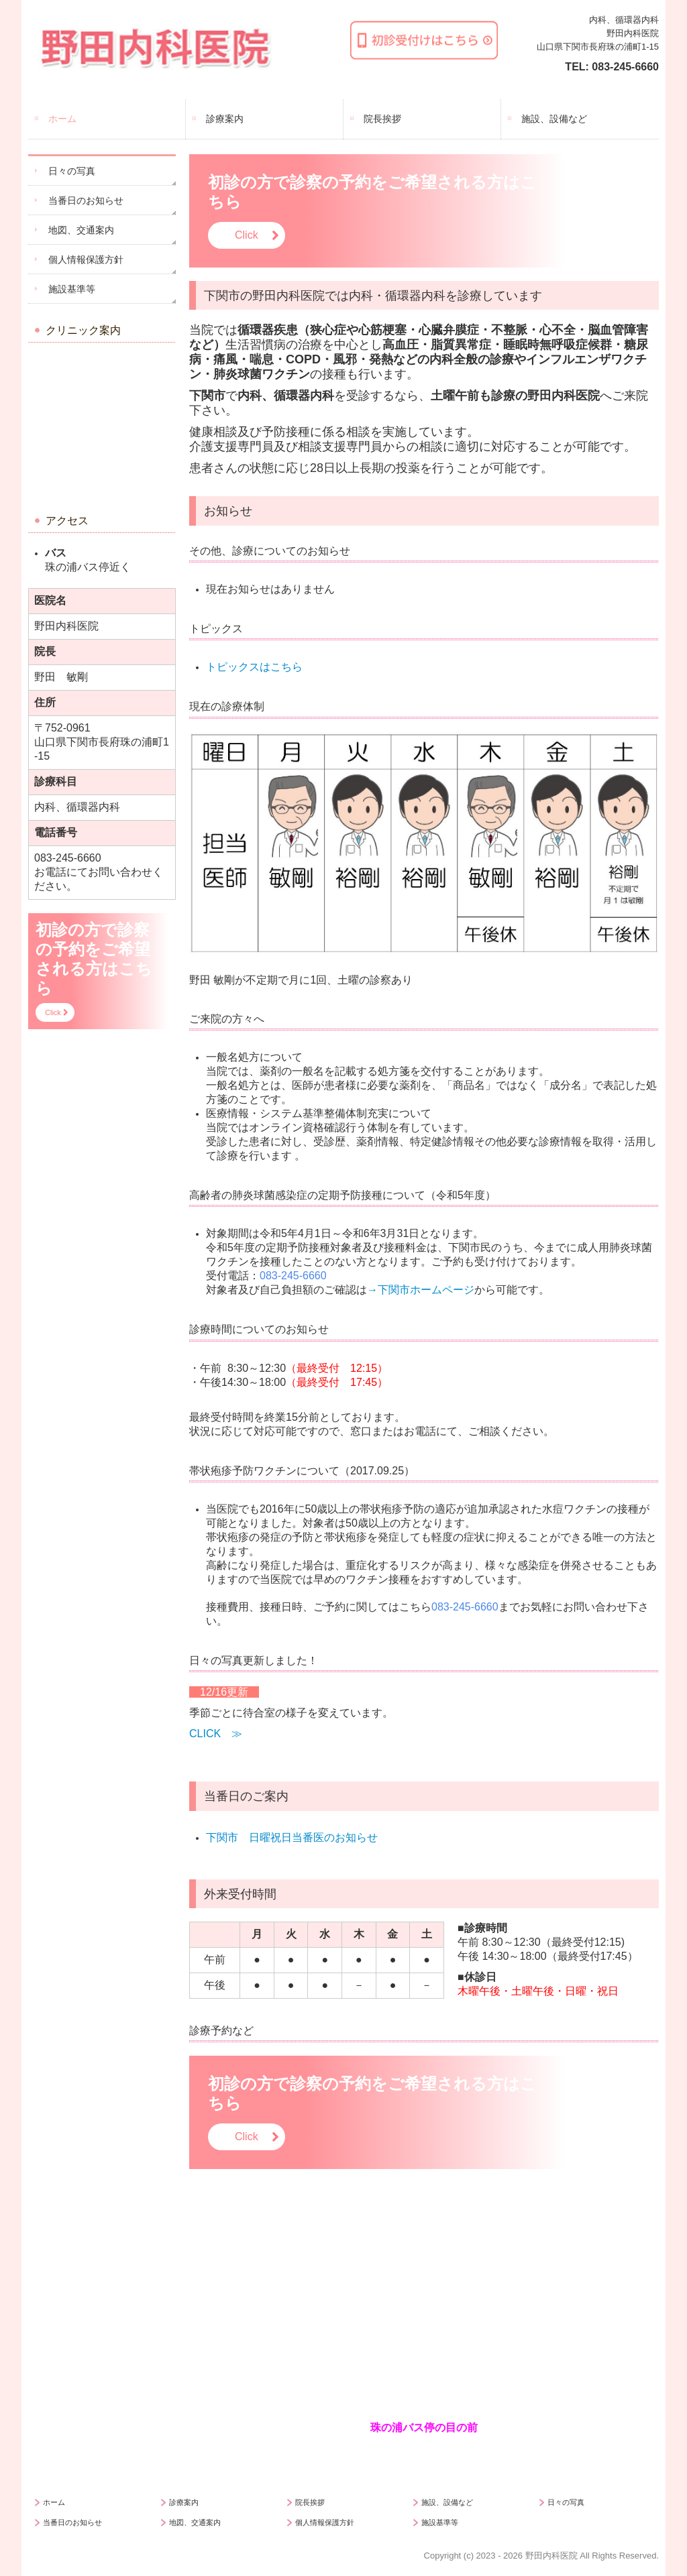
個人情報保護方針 (85, 259)
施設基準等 (71, 289)
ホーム (62, 118)
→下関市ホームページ (420, 1289)
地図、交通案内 (81, 230)
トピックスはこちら (254, 666)
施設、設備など (554, 118)
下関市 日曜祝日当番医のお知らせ (292, 1837)
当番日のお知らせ (85, 200)
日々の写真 (71, 171)
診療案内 (225, 118)
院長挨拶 (382, 118)
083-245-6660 (625, 66)
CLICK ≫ (215, 1733)
